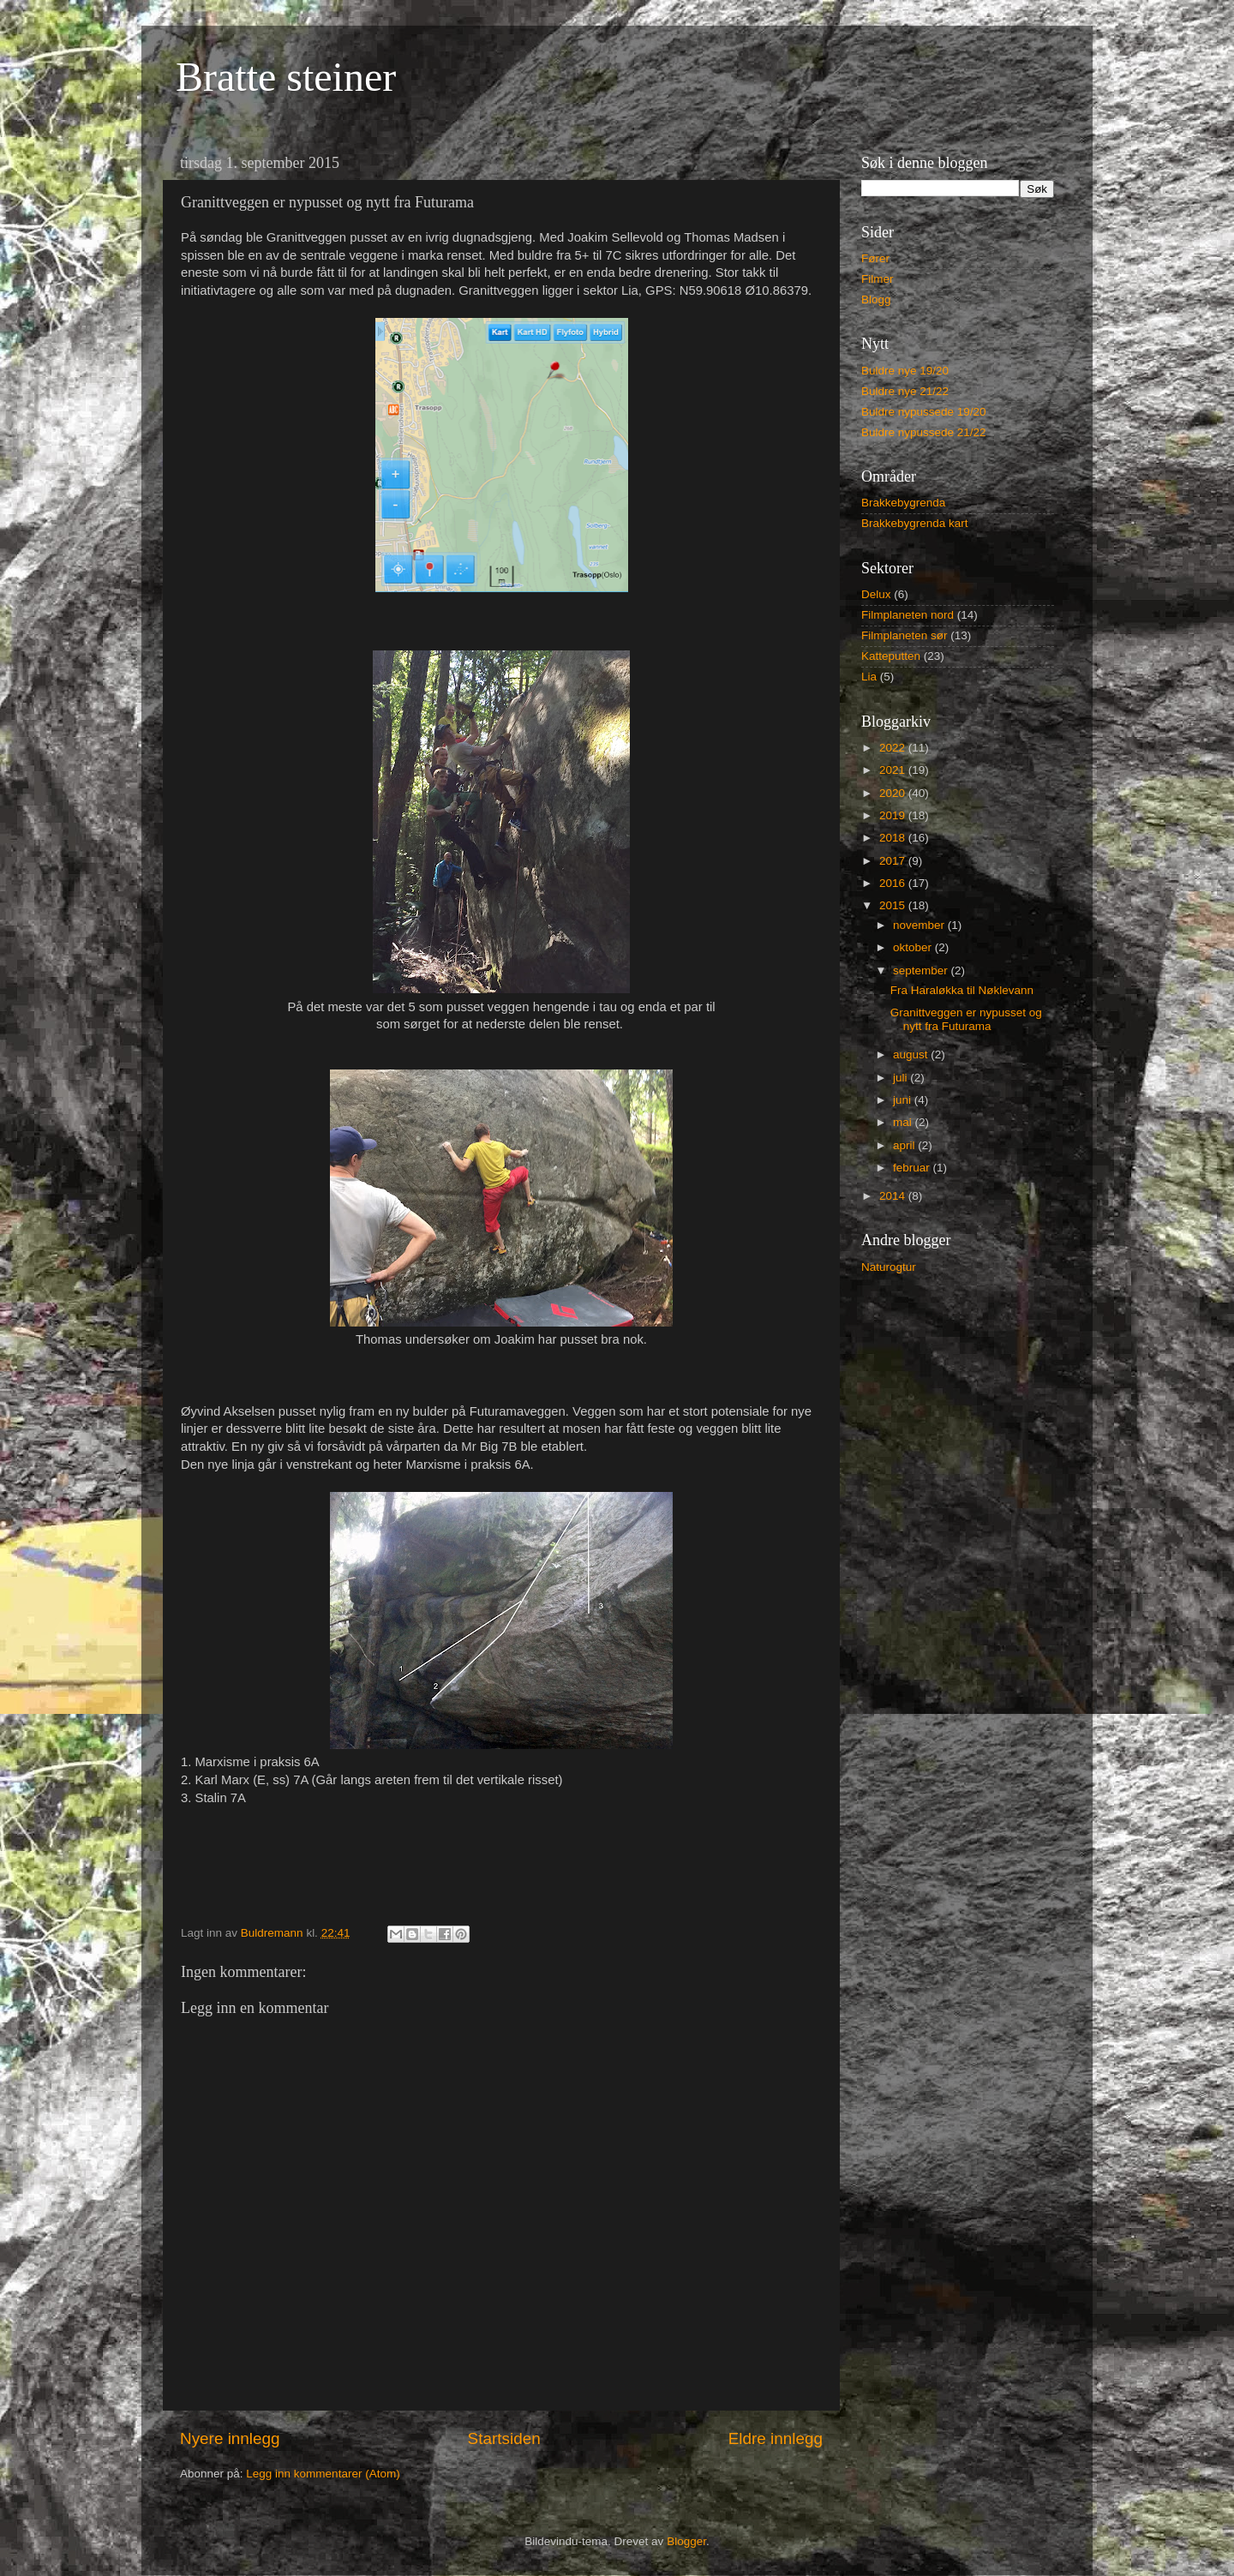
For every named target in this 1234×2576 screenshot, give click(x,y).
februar (913, 1167)
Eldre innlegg (775, 2438)
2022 (893, 747)
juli (901, 1077)
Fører (875, 258)
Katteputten (890, 656)
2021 (893, 770)
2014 (893, 1195)
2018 (893, 837)
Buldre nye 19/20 (905, 370)
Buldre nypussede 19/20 (923, 411)
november (920, 925)
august (912, 1054)
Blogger (686, 2541)
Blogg (876, 299)
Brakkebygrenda (903, 502)
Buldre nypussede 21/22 (923, 432)
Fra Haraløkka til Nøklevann (961, 990)
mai (904, 1122)
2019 (893, 815)
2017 (893, 860)
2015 (893, 905)
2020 (893, 793)
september (922, 970)
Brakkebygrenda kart (914, 523)
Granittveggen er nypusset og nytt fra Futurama (966, 1019)
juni (903, 1099)
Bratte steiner (286, 76)
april (905, 1145)
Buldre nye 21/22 (905, 391)
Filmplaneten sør (904, 635)
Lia (869, 676)
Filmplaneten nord (907, 614)
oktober (914, 947)
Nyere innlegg (230, 2438)
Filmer (877, 279)
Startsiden (504, 2438)
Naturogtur (888, 1267)
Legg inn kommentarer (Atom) (322, 2473)
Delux (876, 594)
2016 (893, 883)
